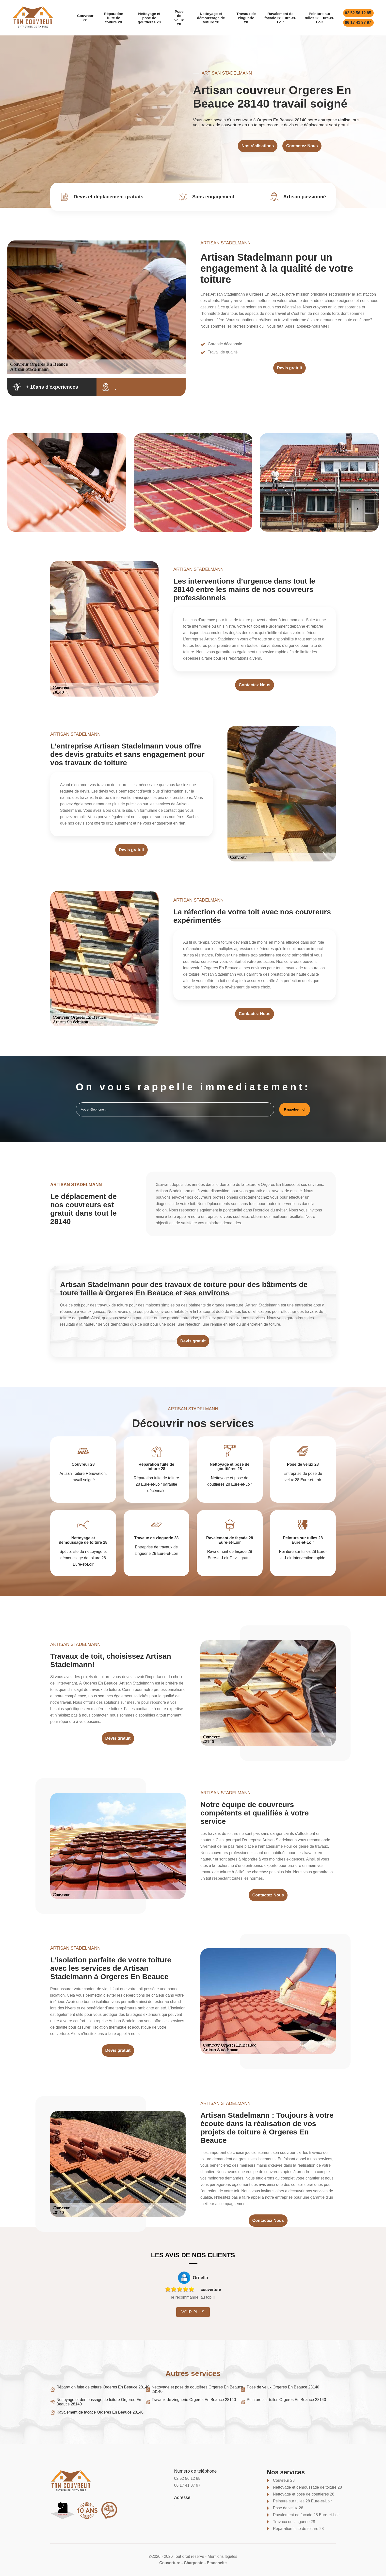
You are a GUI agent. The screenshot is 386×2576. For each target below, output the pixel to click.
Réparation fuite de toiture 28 (113, 18)
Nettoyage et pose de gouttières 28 (149, 18)
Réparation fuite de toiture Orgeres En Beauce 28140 (102, 2387)
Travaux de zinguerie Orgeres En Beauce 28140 (194, 2400)
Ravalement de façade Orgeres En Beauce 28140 (100, 2412)
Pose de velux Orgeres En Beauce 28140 (283, 2387)
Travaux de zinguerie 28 (246, 18)
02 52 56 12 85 (358, 13)
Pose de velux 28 (179, 17)
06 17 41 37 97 (358, 22)
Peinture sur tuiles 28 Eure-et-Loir (320, 18)
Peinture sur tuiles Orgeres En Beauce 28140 (286, 2400)
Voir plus (193, 2312)
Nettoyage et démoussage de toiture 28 (211, 18)
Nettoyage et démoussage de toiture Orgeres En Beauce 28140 (98, 2402)
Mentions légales (222, 2556)
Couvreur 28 (85, 18)
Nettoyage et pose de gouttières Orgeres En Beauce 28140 (197, 2389)
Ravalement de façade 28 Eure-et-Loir (280, 18)
